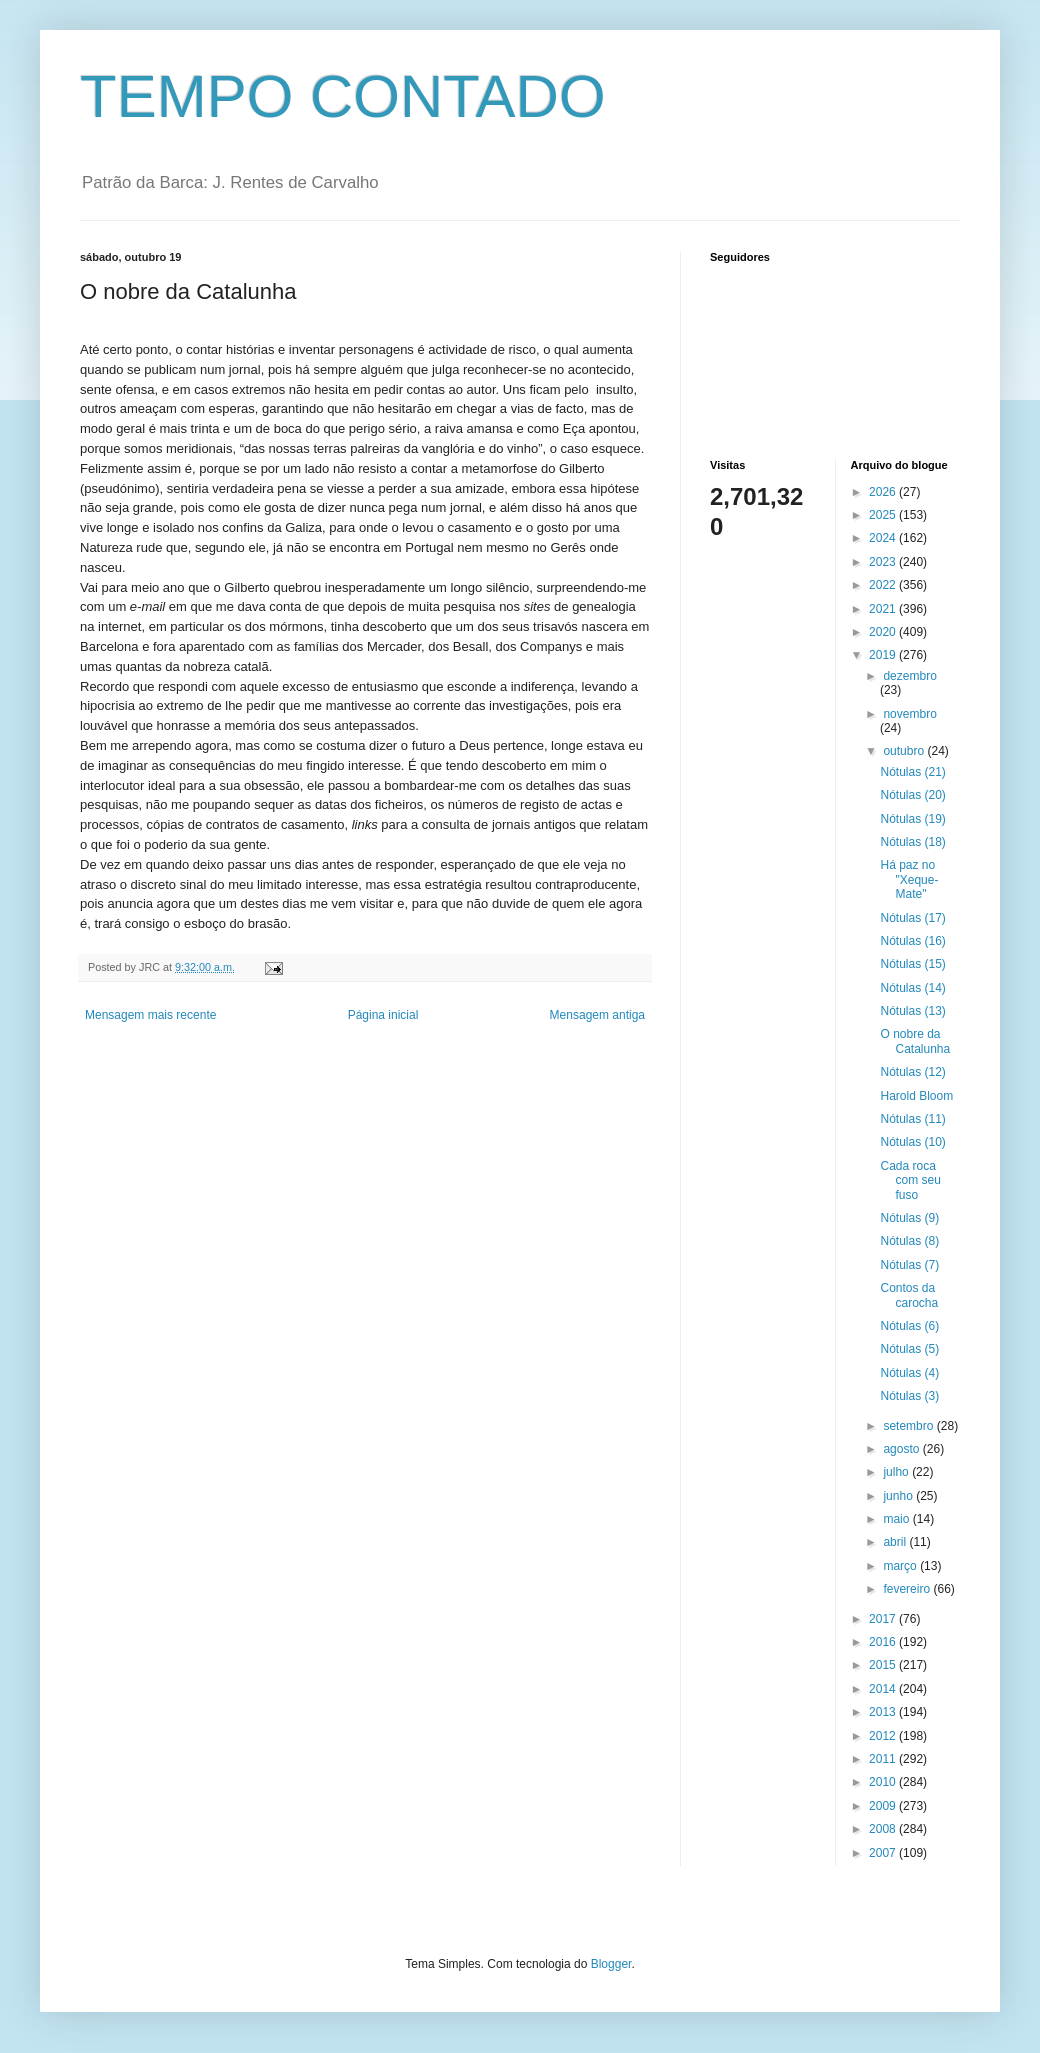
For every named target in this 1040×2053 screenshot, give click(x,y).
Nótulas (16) (912, 941)
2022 (884, 585)
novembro (909, 714)
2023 (884, 562)
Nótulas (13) (912, 1011)
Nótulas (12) (912, 1072)
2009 (884, 1806)
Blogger (611, 1964)
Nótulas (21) (912, 772)
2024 (884, 538)
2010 (884, 1782)
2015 (884, 1665)
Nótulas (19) (912, 819)
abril (896, 1542)
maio (897, 1519)
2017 (884, 1619)
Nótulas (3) (909, 1396)
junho (899, 1496)
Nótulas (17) (912, 918)
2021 (884, 609)
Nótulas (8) (909, 1241)
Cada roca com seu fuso (910, 1180)
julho (897, 1472)
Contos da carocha (909, 1295)
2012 (884, 1736)
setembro (909, 1426)
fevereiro (908, 1589)
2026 (884, 492)
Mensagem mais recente (150, 1015)
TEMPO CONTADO (343, 96)
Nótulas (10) (912, 1142)
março (901, 1566)
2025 (884, 515)
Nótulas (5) (909, 1349)
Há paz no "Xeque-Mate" (909, 879)
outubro (905, 751)
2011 (884, 1759)
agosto (902, 1449)
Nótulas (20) (912, 795)
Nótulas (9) (909, 1218)
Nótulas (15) (912, 964)
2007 (884, 1853)
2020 (884, 632)
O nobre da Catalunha (915, 1041)
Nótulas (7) (909, 1265)
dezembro (909, 676)
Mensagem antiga (597, 1015)
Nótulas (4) (909, 1373)
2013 (884, 1712)
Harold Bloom (916, 1096)
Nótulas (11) (912, 1119)
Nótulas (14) (912, 988)
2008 (884, 1829)
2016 (884, 1642)
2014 (884, 1689)
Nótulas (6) (909, 1326)
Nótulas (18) (912, 842)
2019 (884, 655)
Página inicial (383, 1015)
